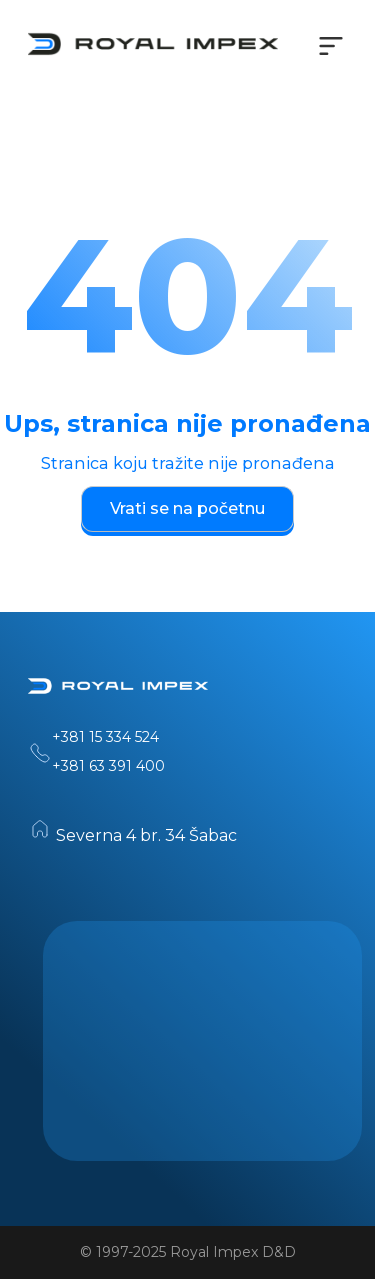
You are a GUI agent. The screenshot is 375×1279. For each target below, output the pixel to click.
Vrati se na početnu (187, 508)
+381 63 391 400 (108, 766)
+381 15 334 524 (105, 737)
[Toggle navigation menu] (331, 45)
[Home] (118, 690)
